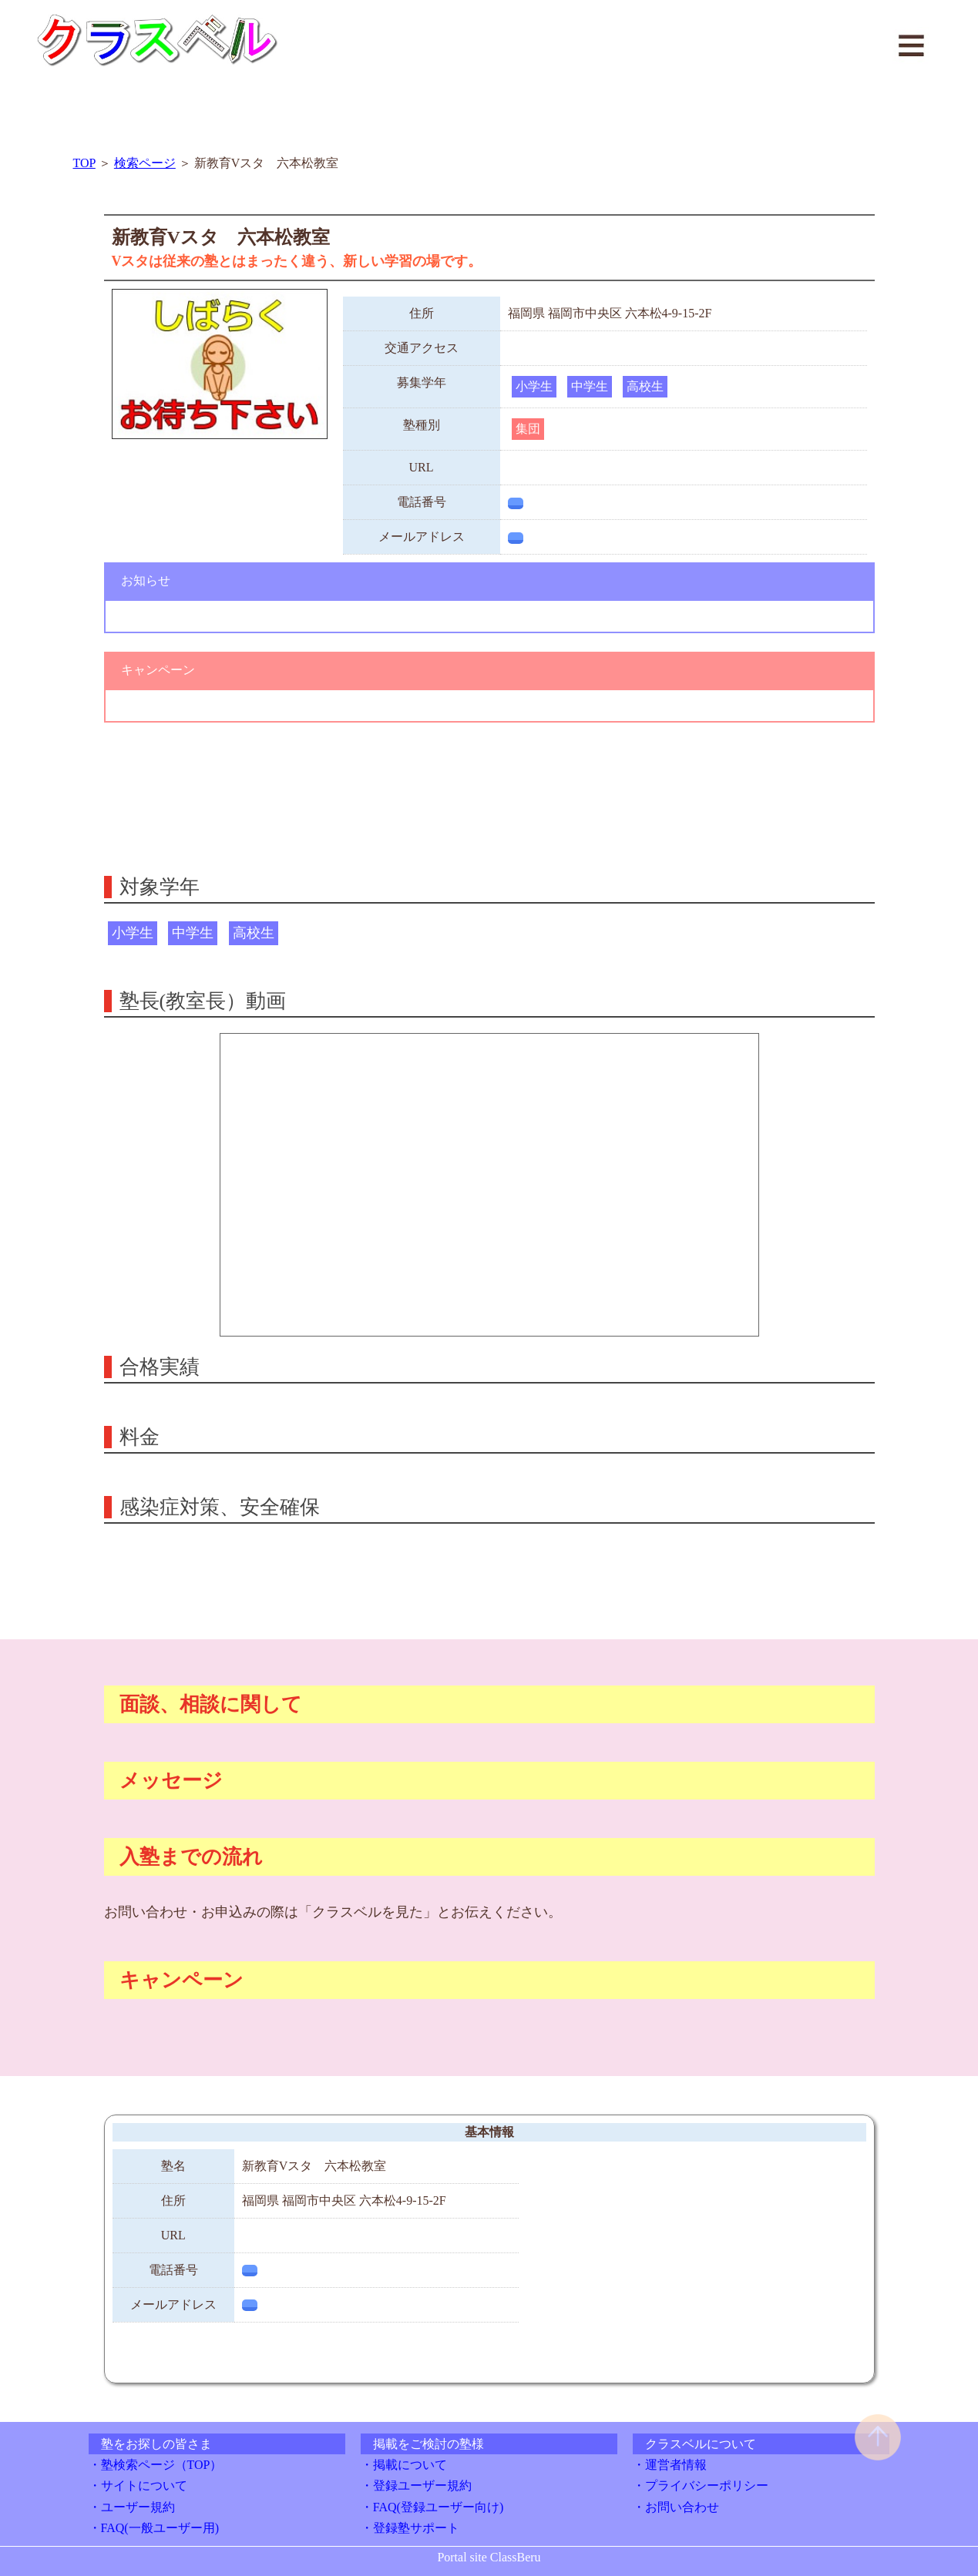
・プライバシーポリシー (700, 2485)
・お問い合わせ (676, 2507)
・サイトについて (138, 2485)
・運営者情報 (670, 2464)
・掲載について (404, 2464)
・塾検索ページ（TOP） (156, 2464)
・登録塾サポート (410, 2527)
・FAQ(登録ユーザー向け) (432, 2507)
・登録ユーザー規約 (416, 2485)
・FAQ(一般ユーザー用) (154, 2527)
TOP (84, 162)
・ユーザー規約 (132, 2507)
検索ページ (145, 162)
